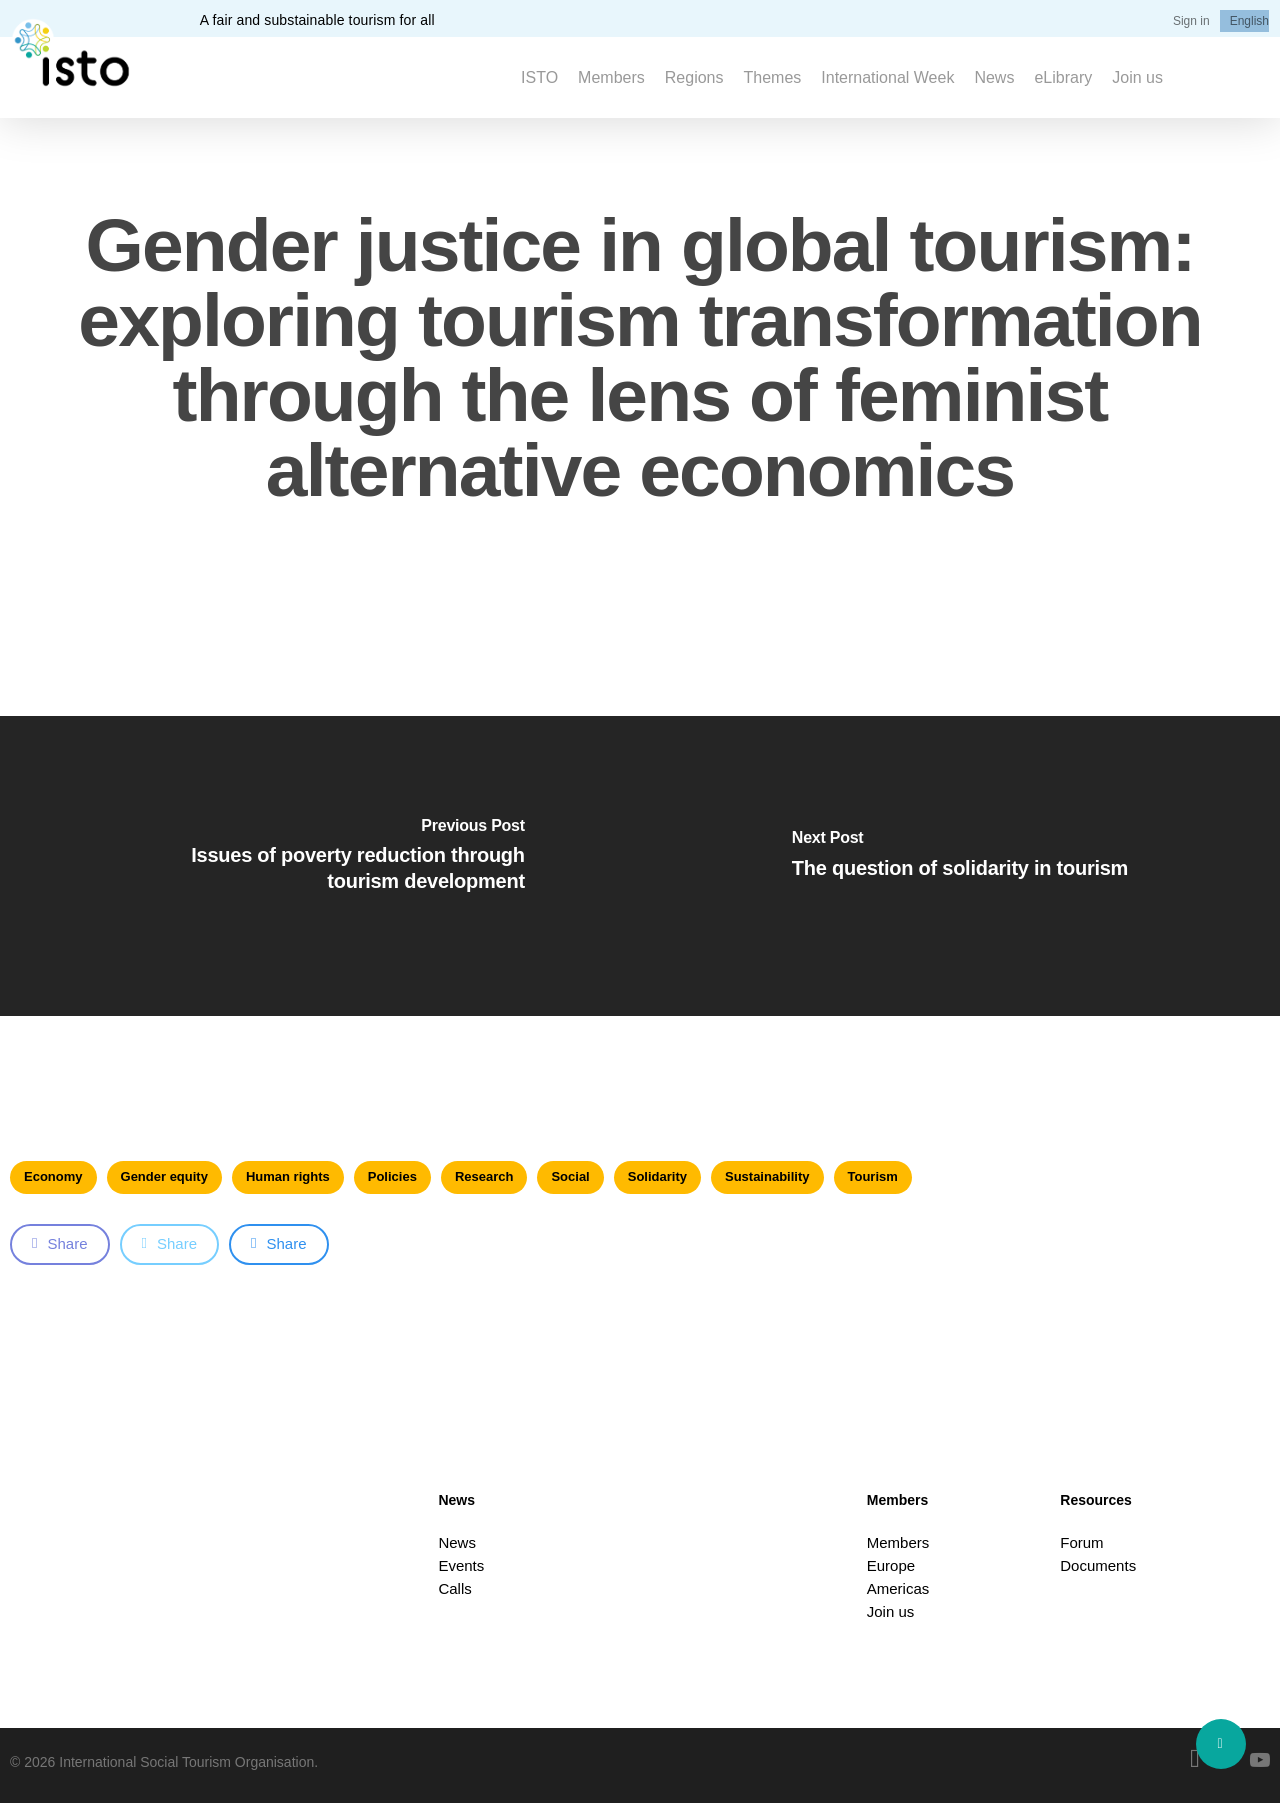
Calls (454, 1588)
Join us (891, 1611)
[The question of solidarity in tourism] (960, 866)
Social (570, 1176)
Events (461, 1565)
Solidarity (657, 1176)
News (457, 1542)
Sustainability (767, 1176)
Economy (53, 1176)
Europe (891, 1565)
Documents (1098, 1565)
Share (60, 1243)
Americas (898, 1588)
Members (898, 1542)
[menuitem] (1249, 21)
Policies (392, 1176)
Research (484, 1176)
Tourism (873, 1176)
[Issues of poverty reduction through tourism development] (320, 866)
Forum (1081, 1542)
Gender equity (164, 1176)
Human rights (288, 1176)
